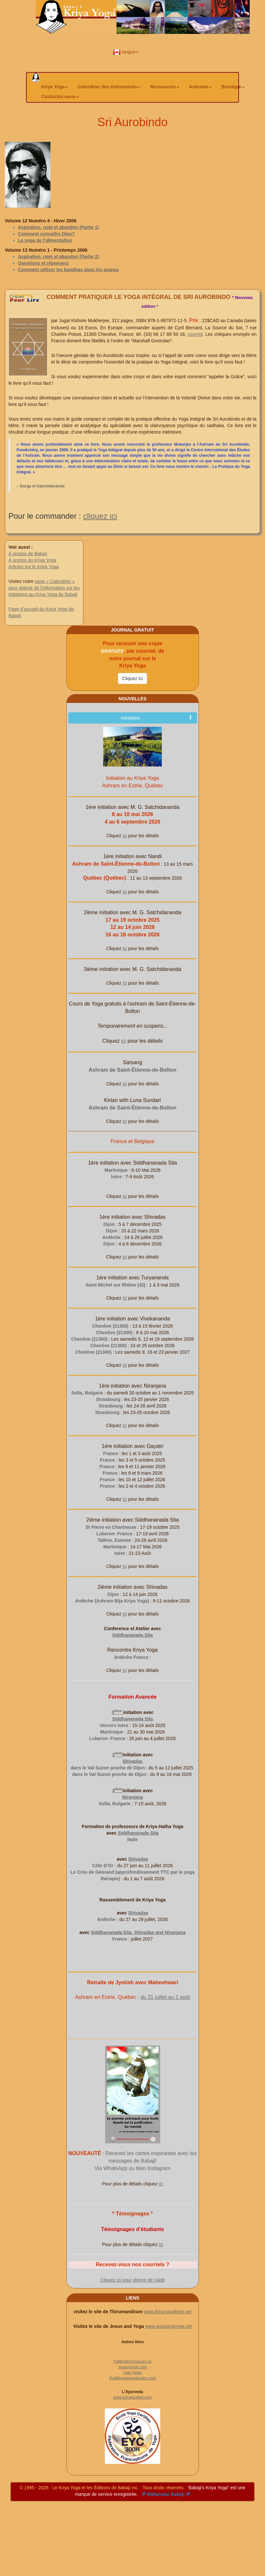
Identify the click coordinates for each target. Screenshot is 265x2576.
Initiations (156, 718)
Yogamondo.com (132, 2367)
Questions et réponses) (43, 263)
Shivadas (132, 1761)
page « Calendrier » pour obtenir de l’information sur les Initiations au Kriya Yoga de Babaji (44, 588)
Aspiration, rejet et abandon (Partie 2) (58, 256)
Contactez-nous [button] (60, 96)
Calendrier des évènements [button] (109, 86)
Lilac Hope (132, 2372)
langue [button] (126, 52)
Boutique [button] (232, 86)
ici (125, 835)
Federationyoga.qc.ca (132, 2361)
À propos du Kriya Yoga (32, 560)
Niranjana (132, 1797)
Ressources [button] (164, 86)
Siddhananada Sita (132, 1635)
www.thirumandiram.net (167, 2311)
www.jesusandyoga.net (168, 2326)
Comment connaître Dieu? (46, 233)
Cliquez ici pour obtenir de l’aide (132, 2280)
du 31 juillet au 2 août (165, 1997)
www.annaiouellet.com (132, 2397)
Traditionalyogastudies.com (132, 2378)
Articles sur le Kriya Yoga (33, 566)
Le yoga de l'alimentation (45, 240)
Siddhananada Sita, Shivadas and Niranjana (138, 1932)
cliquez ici (100, 516)
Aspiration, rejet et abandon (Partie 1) (58, 227)
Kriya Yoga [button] (54, 86)
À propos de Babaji (27, 553)
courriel (195, 334)
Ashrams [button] (200, 86)
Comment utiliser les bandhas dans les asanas (68, 269)
